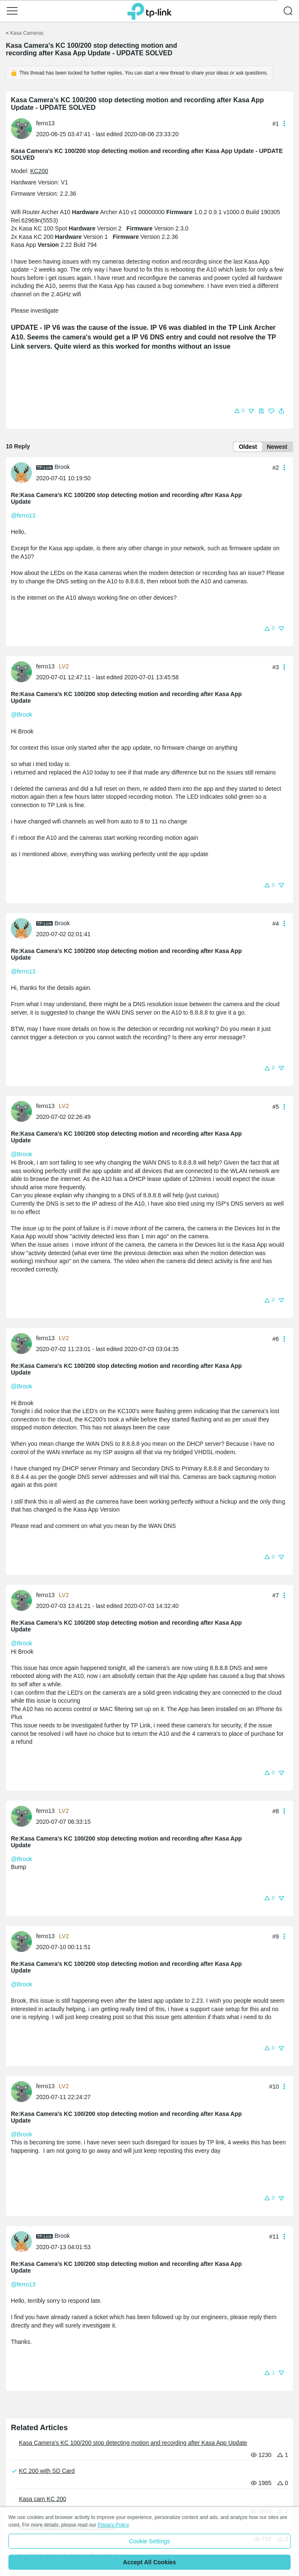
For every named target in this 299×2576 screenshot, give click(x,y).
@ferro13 (23, 515)
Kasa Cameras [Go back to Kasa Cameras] (26, 33)
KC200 (39, 171)
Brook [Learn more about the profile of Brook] (62, 466)
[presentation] (21, 128)
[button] (12, 11)
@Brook (21, 714)
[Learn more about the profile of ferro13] (23, 128)
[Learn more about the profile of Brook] (23, 472)
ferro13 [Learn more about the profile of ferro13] (45, 123)
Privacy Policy (113, 2525)
